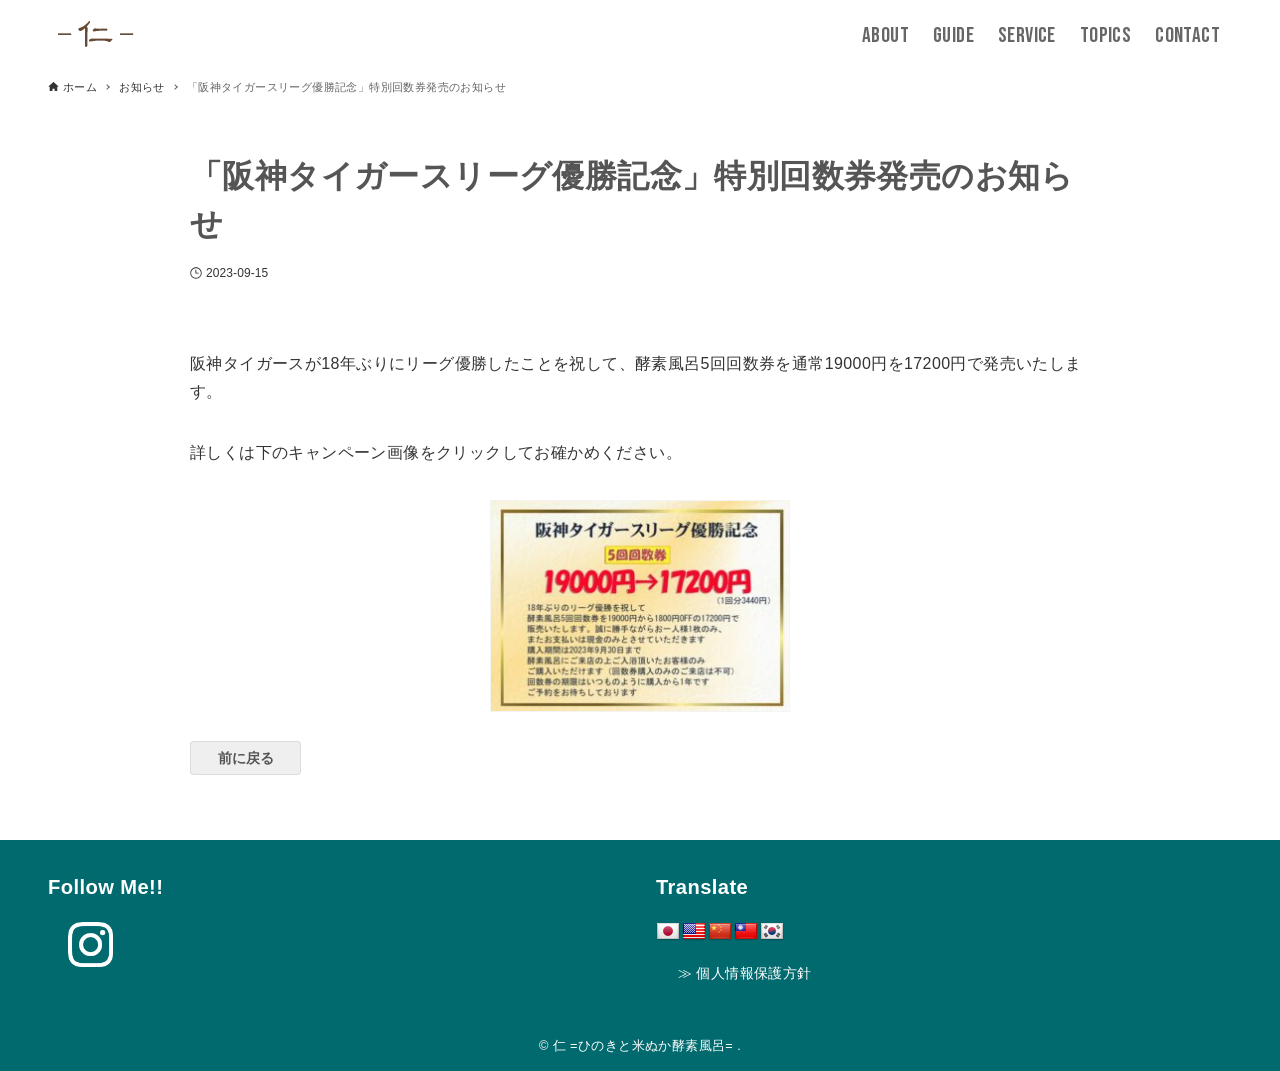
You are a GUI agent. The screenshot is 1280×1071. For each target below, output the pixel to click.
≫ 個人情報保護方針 (745, 973)
